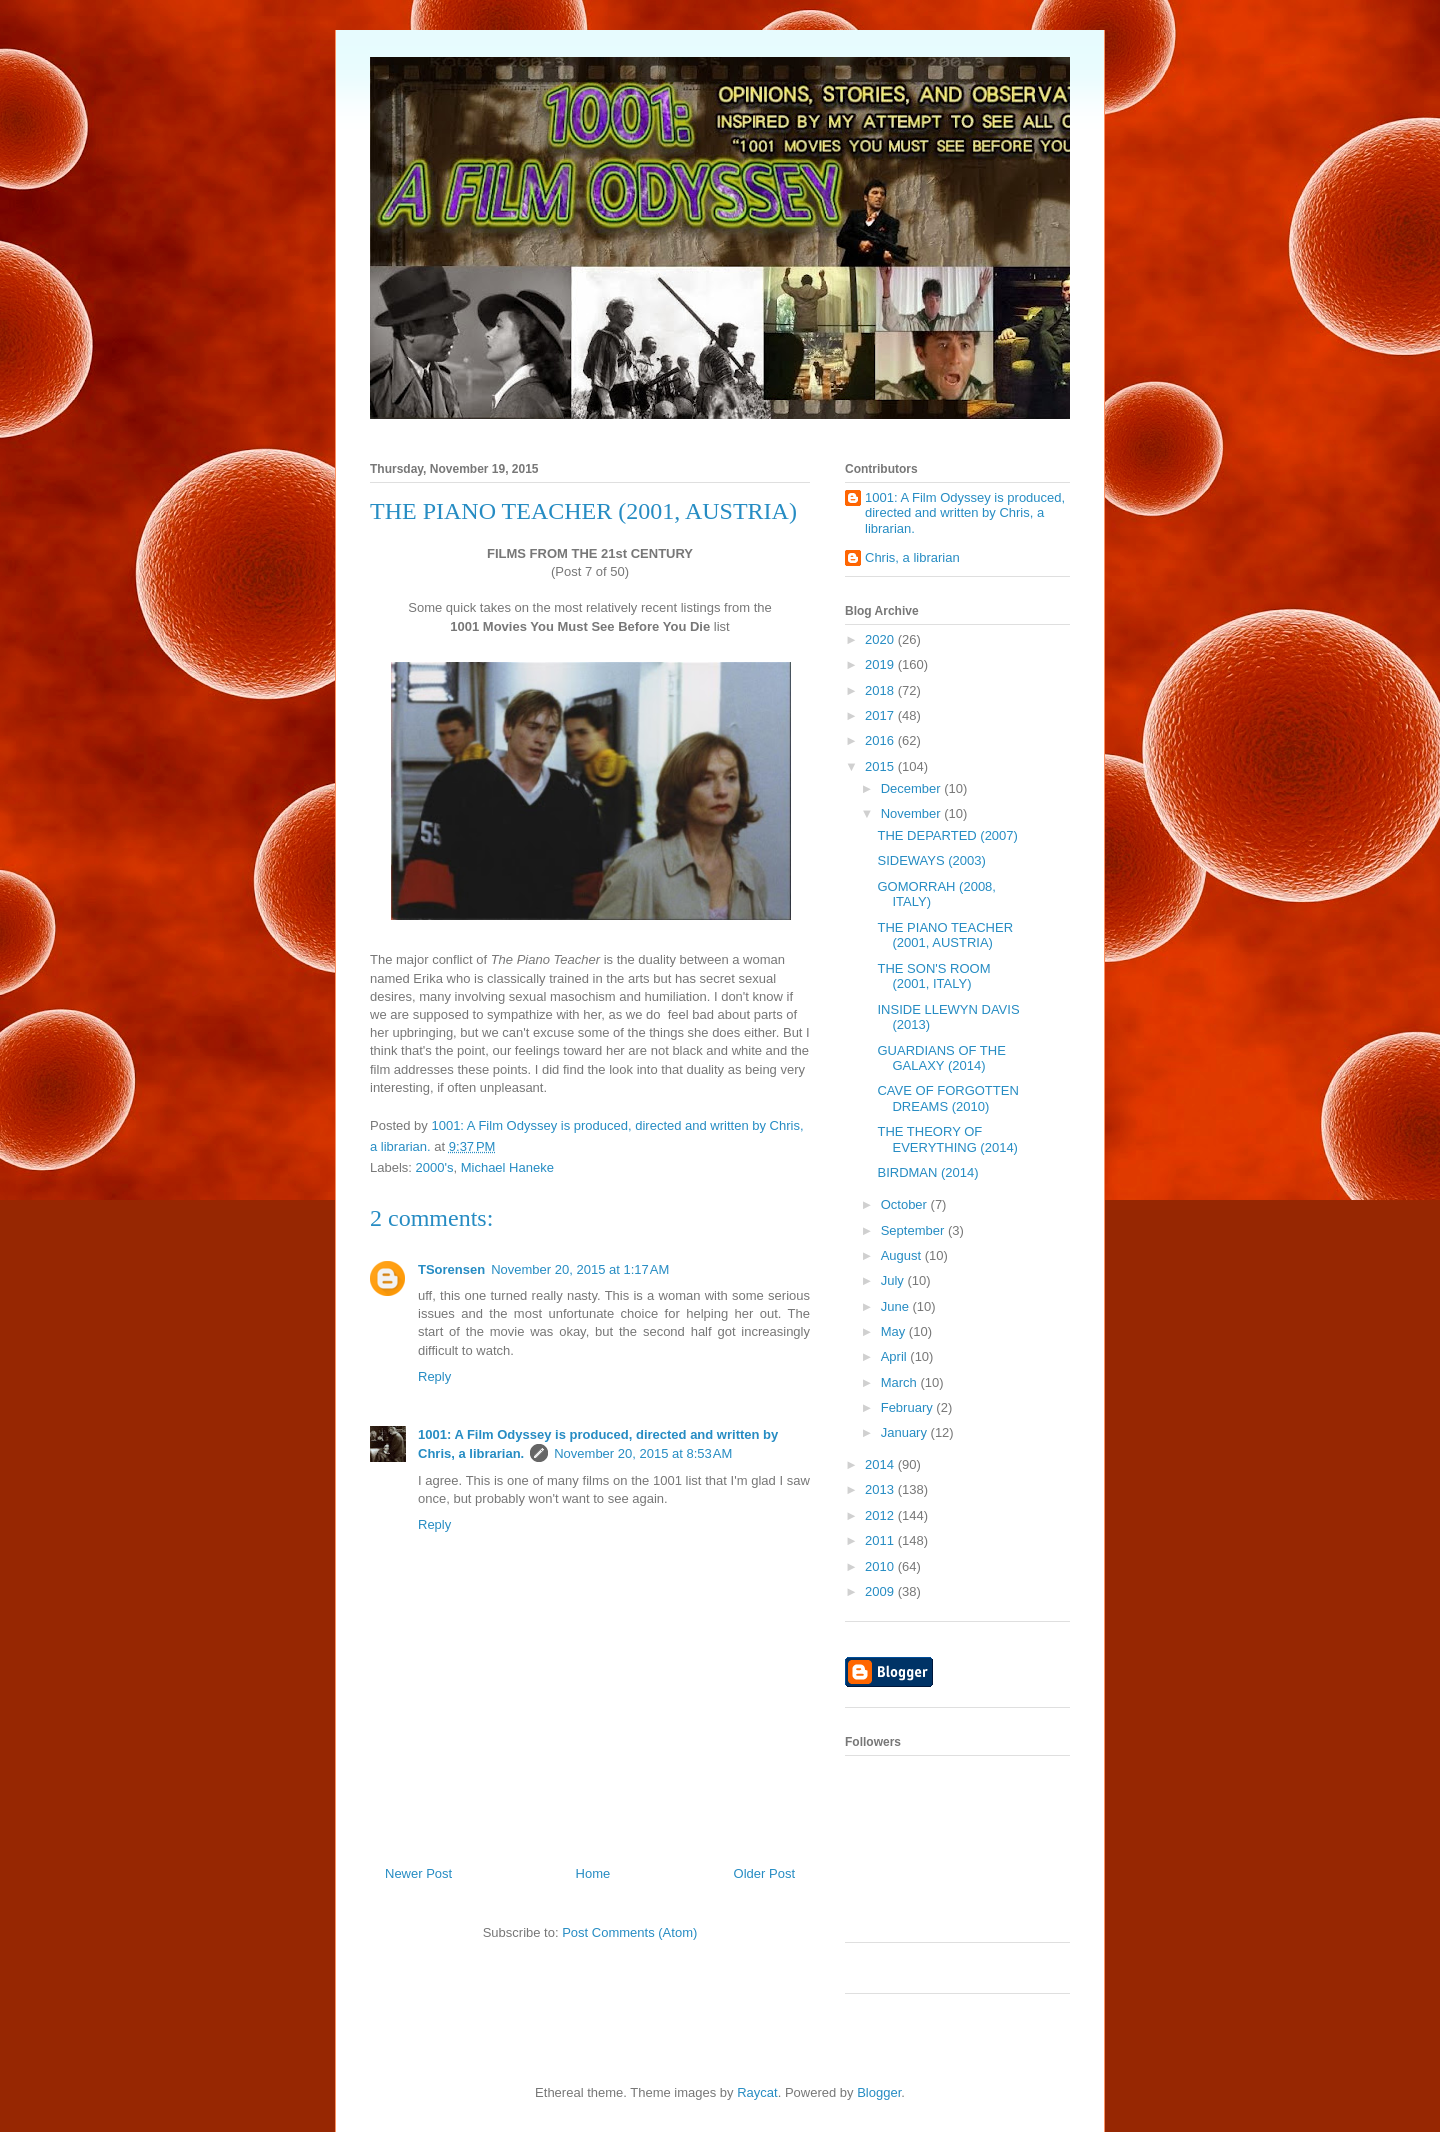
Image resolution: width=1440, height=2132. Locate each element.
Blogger (879, 2092)
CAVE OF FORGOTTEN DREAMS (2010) (947, 1098)
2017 (881, 715)
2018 (881, 690)
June (897, 1306)
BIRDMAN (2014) (927, 1172)
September (914, 1230)
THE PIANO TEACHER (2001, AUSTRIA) (945, 935)
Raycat (757, 2092)
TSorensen (451, 1269)
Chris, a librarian (912, 557)
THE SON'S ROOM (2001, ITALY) (933, 976)
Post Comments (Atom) (629, 1932)
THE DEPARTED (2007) (947, 835)
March (901, 1382)
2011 (881, 1540)
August (903, 1255)
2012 (881, 1515)
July (894, 1280)
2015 (881, 766)
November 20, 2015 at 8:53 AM (643, 1453)
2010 (881, 1566)
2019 (881, 664)
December (913, 788)
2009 (881, 1591)
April (896, 1356)
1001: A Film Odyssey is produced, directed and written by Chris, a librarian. (965, 513)
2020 (881, 639)
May (895, 1331)
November (913, 813)
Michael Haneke (507, 1167)
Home (593, 1873)
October (906, 1204)
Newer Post (418, 1873)
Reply (434, 1376)
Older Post (764, 1873)
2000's (435, 1167)
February (909, 1407)
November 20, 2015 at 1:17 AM (580, 1269)
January (906, 1432)
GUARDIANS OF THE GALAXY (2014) (941, 1058)
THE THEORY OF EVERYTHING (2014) (947, 1139)
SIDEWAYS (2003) (931, 860)
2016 (881, 740)
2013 (881, 1489)
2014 (881, 1464)
